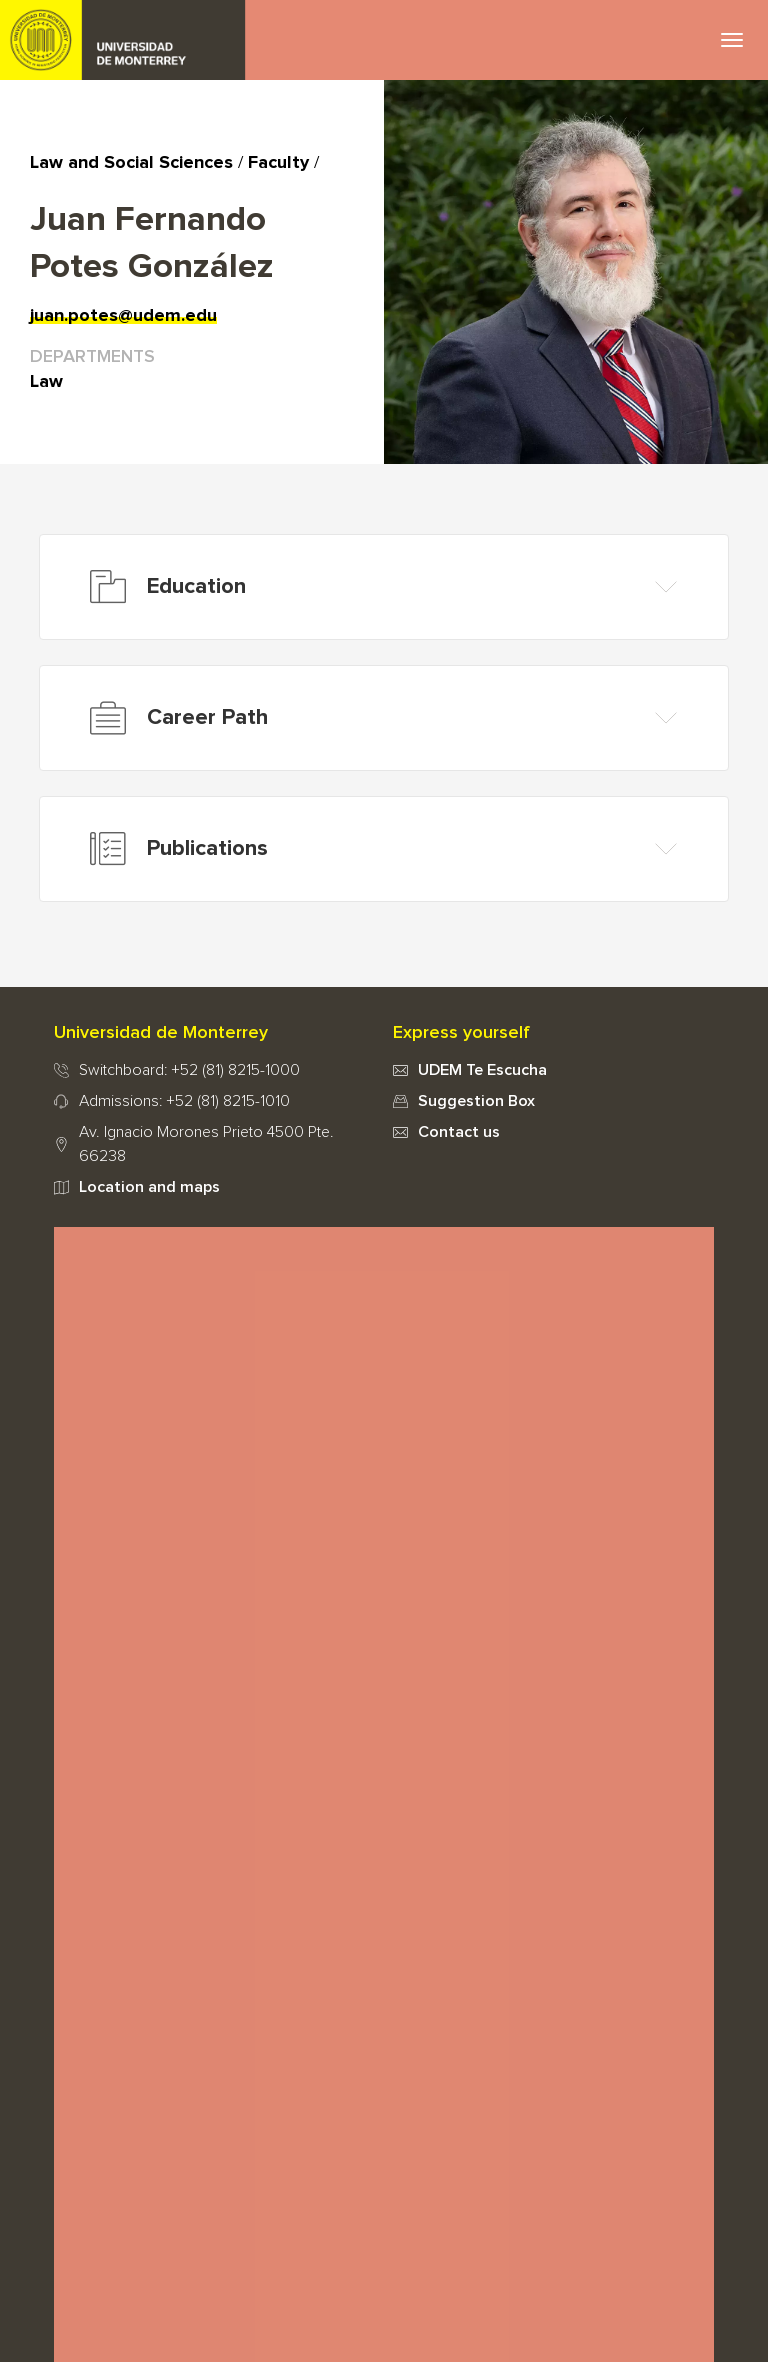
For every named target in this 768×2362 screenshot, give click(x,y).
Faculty (278, 163)
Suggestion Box (476, 1101)
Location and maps (149, 1187)
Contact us (459, 1132)
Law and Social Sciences (131, 163)
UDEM (123, 40)
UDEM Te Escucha (482, 1070)
